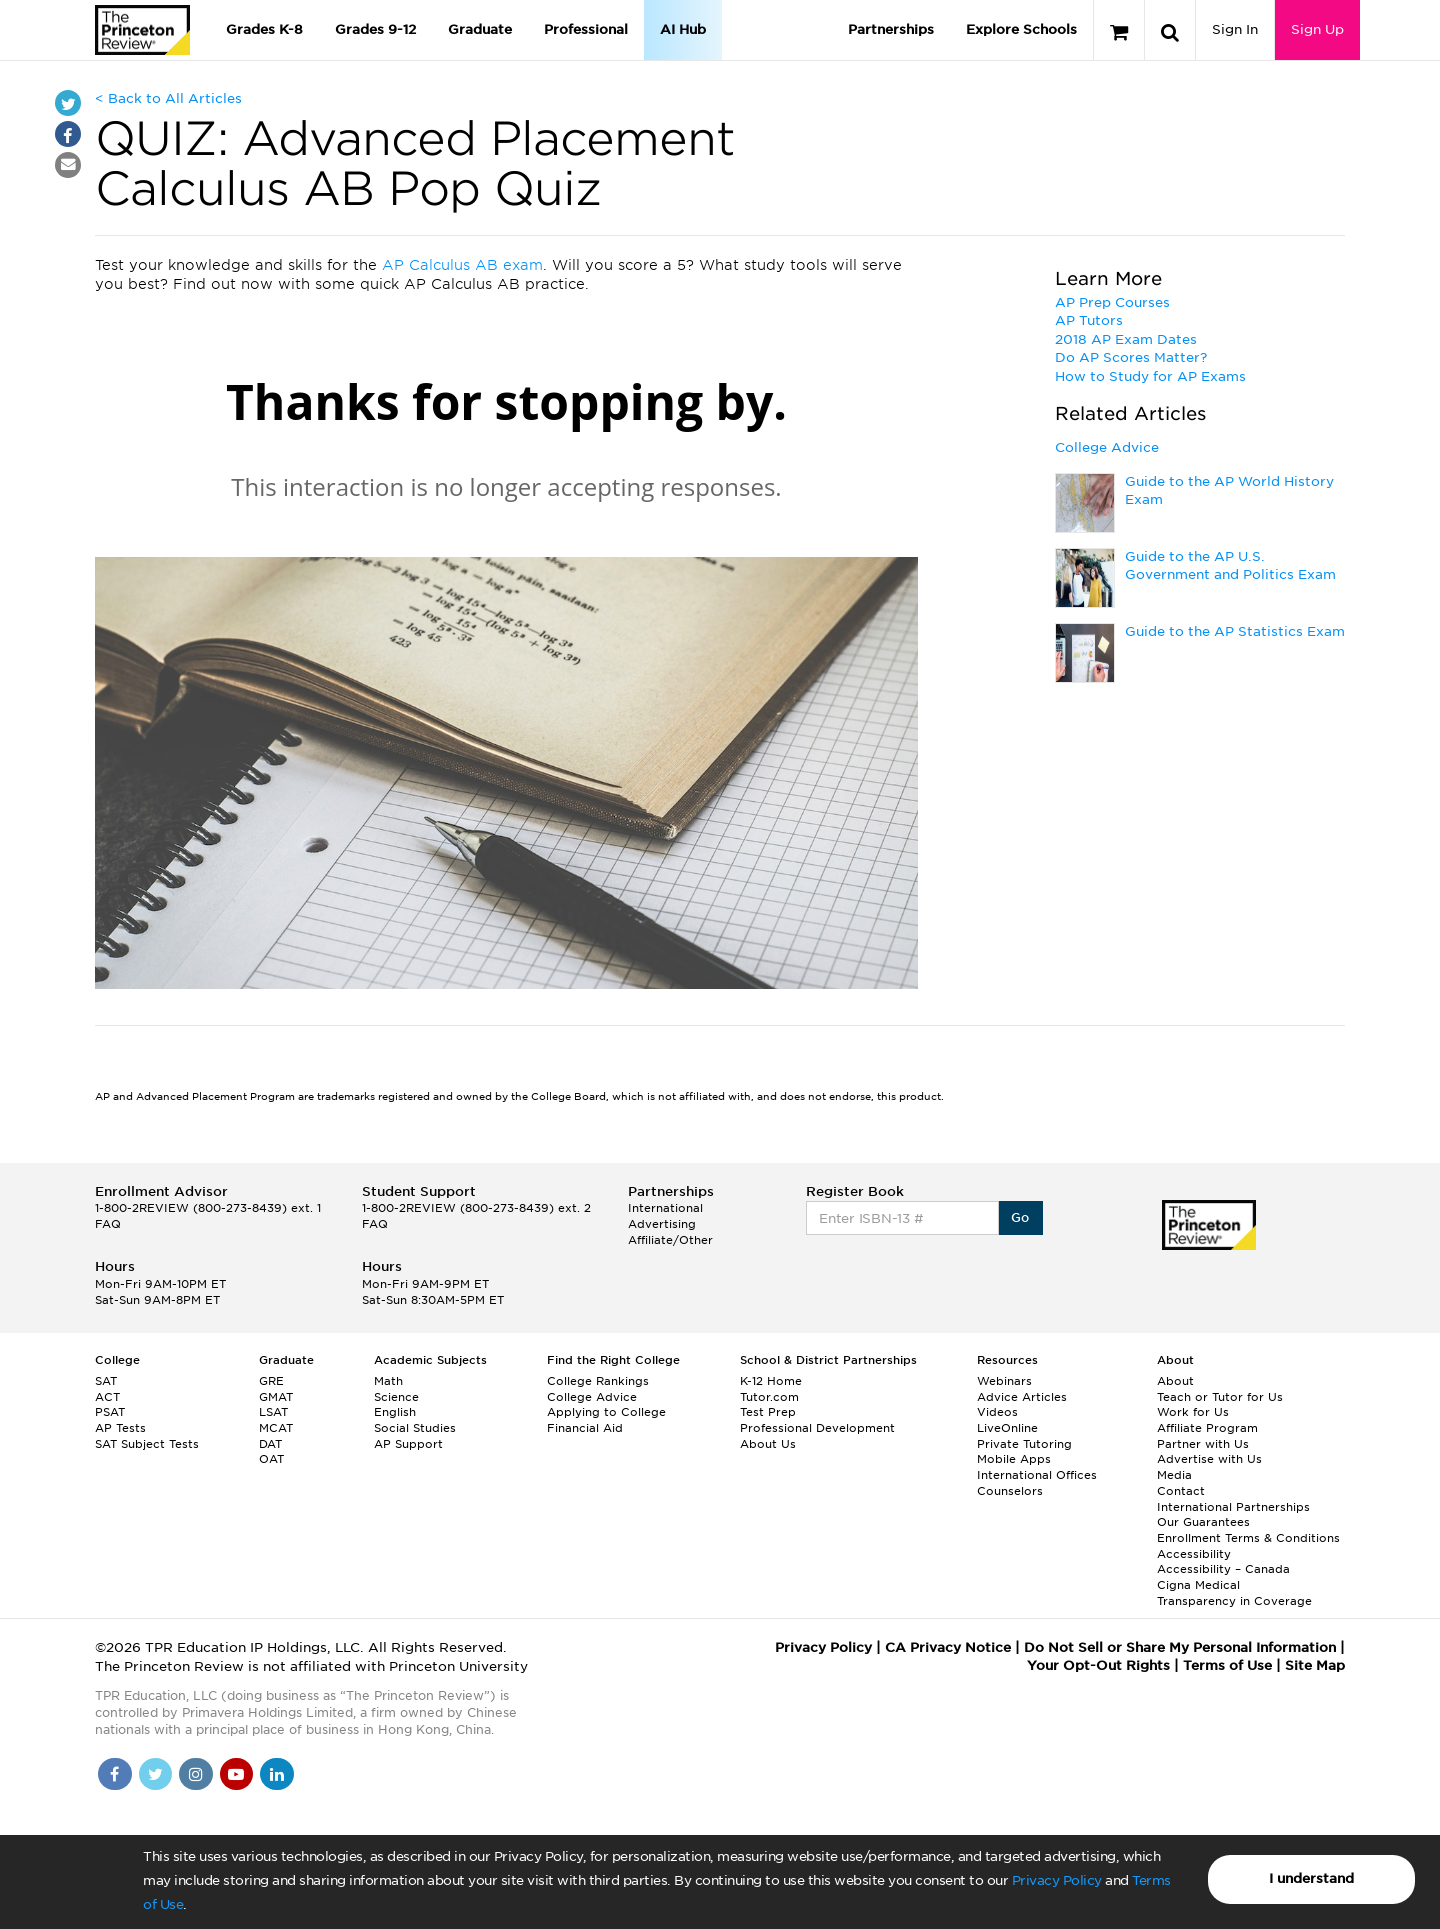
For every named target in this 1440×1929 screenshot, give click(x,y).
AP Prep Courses (1112, 302)
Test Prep (768, 1412)
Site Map (1315, 1665)
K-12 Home (771, 1381)
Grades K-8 (264, 29)
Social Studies (415, 1428)
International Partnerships (1233, 1507)
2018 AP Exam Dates (1126, 339)
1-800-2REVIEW (208, 1208)
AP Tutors (1089, 320)
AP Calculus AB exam (462, 265)
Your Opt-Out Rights (1098, 1665)
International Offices (1037, 1475)
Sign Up (1317, 29)
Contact (1181, 1491)
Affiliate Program (1207, 1428)
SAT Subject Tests (147, 1444)
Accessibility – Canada (1223, 1569)
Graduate (480, 29)
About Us (768, 1444)
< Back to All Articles (168, 98)
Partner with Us (1203, 1444)
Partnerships (891, 29)
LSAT (273, 1412)
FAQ (108, 1224)
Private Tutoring (1024, 1444)
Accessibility (1194, 1554)
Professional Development (817, 1428)
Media (1174, 1475)
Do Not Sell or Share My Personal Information (1180, 1647)
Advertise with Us (1209, 1459)
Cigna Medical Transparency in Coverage (1234, 1593)
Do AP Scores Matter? (1131, 357)
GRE (271, 1381)
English (395, 1412)
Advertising (662, 1224)
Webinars (1004, 1381)
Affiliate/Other (670, 1240)
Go (1020, 1217)
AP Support (408, 1444)
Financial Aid (585, 1428)
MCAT (276, 1428)
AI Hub (683, 29)
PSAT (110, 1412)
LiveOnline (1007, 1428)
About (1175, 1381)
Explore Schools (1021, 29)
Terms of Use (1227, 1665)
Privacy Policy (1057, 1880)
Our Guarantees (1203, 1522)
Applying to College (606, 1412)
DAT (270, 1444)
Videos (997, 1412)
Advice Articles (1022, 1397)
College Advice (1107, 447)
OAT (271, 1459)
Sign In (1235, 29)
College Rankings (598, 1381)
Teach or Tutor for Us (1220, 1397)
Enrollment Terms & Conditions (1248, 1538)
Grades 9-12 (375, 29)
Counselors (1010, 1491)
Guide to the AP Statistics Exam (1235, 631)
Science (396, 1397)
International (665, 1208)
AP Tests (120, 1428)
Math (388, 1381)
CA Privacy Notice (948, 1647)
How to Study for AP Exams (1150, 376)
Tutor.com (769, 1397)
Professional (586, 29)
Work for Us (1193, 1412)
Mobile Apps (1014, 1459)
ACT (107, 1397)
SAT (106, 1381)
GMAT (276, 1397)
